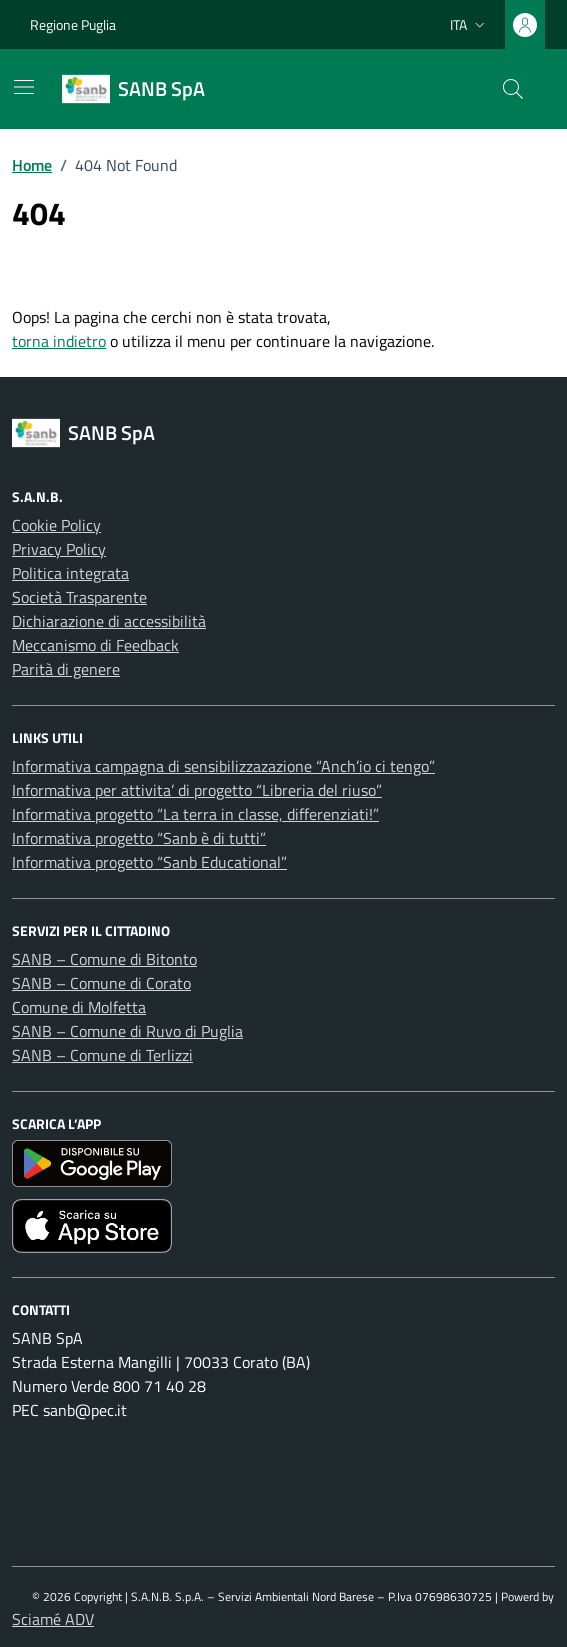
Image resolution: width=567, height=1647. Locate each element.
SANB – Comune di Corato (101, 983)
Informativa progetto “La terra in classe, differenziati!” (195, 814)
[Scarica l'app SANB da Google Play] (283, 1163)
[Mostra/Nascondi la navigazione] (24, 87)
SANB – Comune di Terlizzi (102, 1055)
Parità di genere (66, 669)
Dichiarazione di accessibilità (109, 621)
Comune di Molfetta (79, 1007)
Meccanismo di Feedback (95, 645)
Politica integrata (70, 573)
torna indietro (59, 341)
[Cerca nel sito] (513, 89)
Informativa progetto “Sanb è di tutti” (139, 838)
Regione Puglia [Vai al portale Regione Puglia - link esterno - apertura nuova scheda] (73, 24)
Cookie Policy (56, 525)
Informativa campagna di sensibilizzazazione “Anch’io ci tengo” (223, 766)
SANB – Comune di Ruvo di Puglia (127, 1031)
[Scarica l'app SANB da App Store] (283, 1226)
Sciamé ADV (53, 1619)
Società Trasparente (79, 597)
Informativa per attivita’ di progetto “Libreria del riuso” (197, 790)
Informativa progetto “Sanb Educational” (149, 862)
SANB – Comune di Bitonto (104, 959)
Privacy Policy (59, 549)
